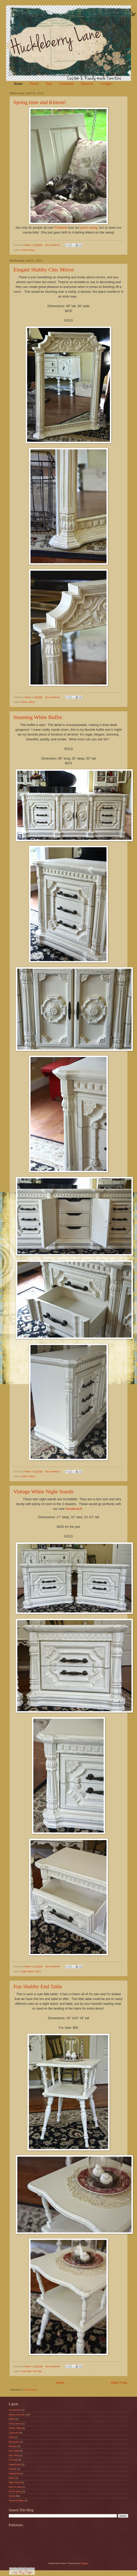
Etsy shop (14, 2455)
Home (18, 84)
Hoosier (13, 2469)
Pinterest (60, 227)
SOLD (32, 702)
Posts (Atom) (30, 2389)
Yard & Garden (16, 2500)
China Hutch (15, 2423)
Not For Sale (15, 2487)
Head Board (15, 2464)
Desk (11, 2437)
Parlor (34, 84)
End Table (26, 2371)
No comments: (53, 245)
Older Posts (119, 2382)
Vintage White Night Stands (43, 1491)
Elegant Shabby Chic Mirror (43, 269)
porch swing (89, 227)
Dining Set (14, 2441)
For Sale (37, 2371)
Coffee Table (15, 2428)
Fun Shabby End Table (37, 1986)
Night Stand (27, 1971)
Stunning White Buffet (37, 717)
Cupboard (14, 2432)
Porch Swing (27, 250)
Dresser (13, 2446)
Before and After (17, 2414)
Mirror (24, 702)
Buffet (24, 1476)
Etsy (49, 84)
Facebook (66, 84)
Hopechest (14, 2473)
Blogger (84, 2563)
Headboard (73, 1509)
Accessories (15, 2410)
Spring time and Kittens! (39, 102)
